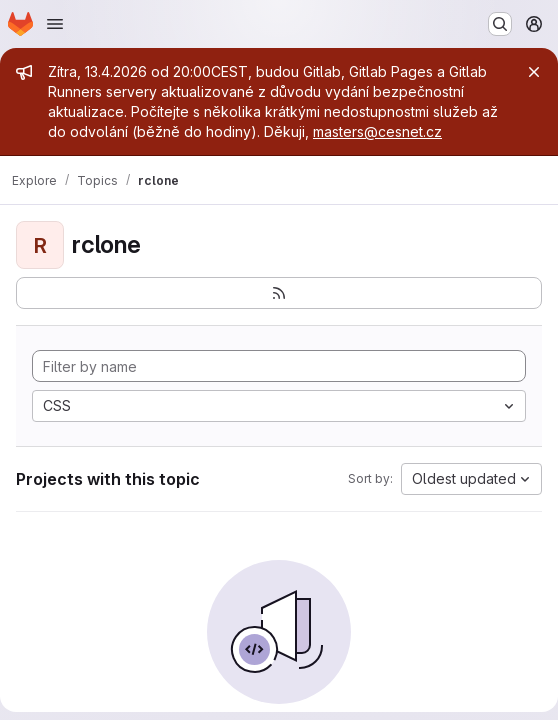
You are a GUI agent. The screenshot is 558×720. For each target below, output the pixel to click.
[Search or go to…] (500, 24)
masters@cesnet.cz (377, 131)
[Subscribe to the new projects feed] (279, 293)
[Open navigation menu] (55, 24)
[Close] (534, 72)
